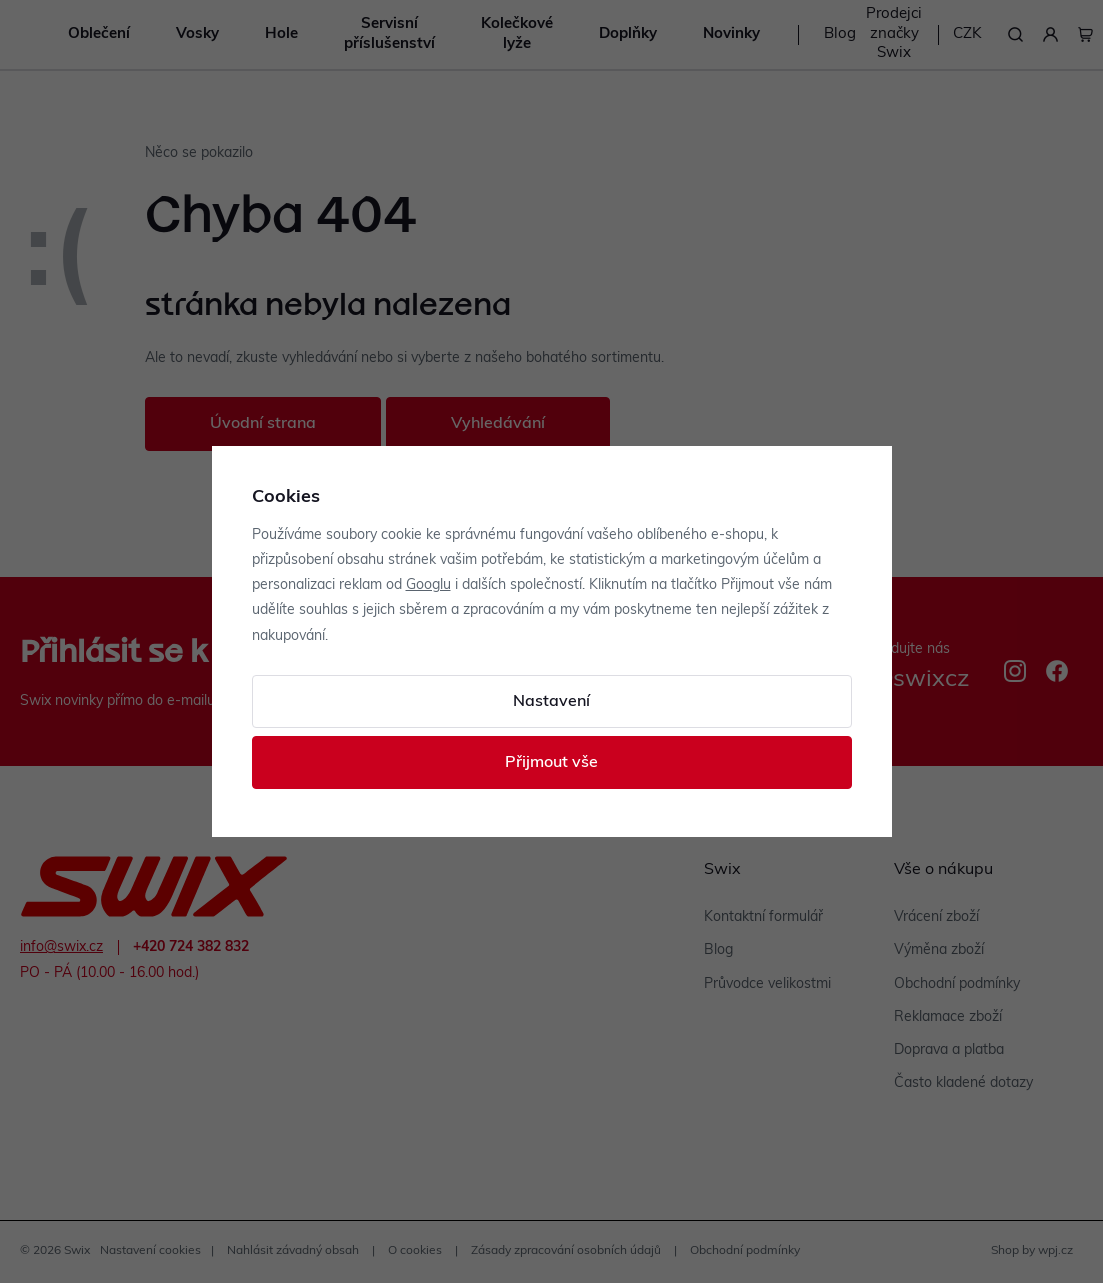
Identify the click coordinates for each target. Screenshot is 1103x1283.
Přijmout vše (551, 763)
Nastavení (551, 702)
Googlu (428, 585)
